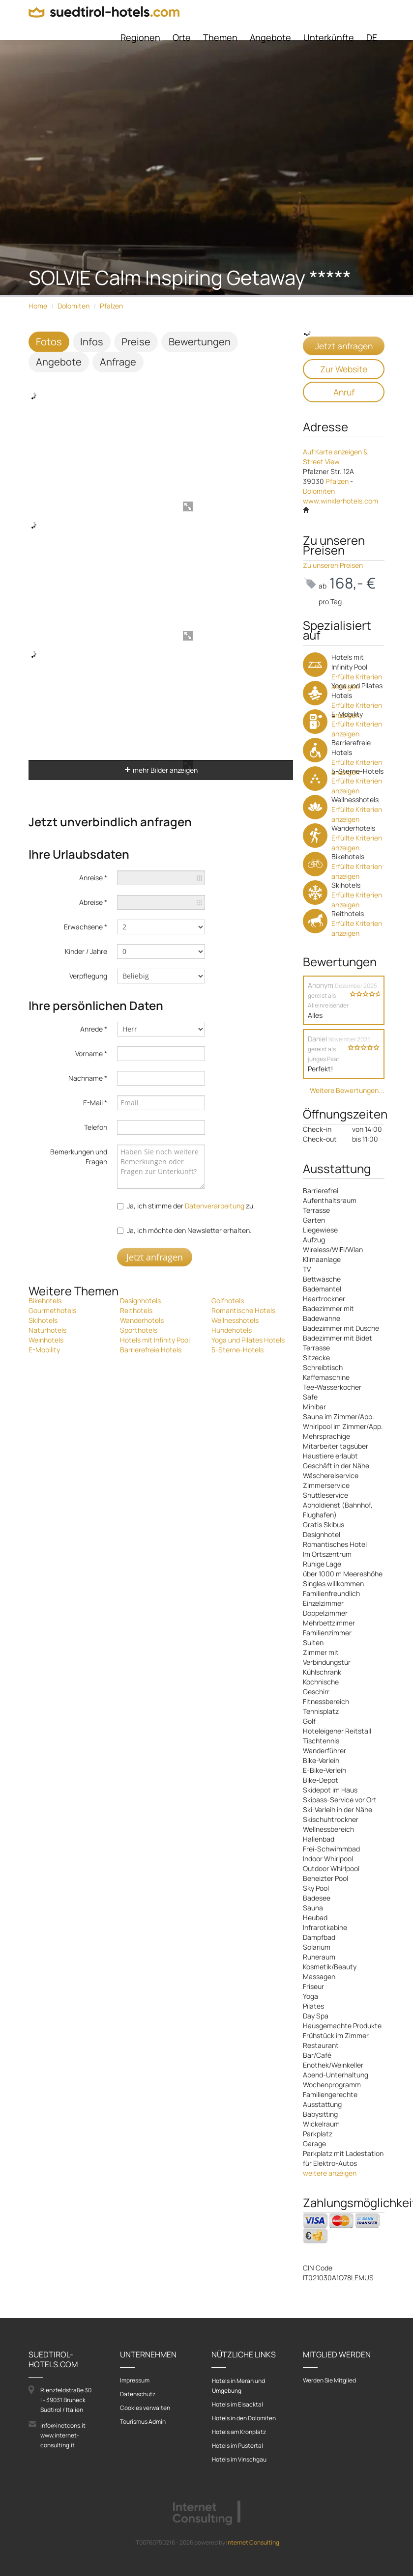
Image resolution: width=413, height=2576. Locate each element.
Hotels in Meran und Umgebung (238, 2386)
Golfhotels (227, 1300)
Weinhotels (46, 1339)
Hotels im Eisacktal (237, 2404)
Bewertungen (200, 341)
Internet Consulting (252, 2542)
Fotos (49, 341)
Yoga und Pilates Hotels (248, 1339)
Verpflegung (88, 975)
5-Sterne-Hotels (237, 1349)
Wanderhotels (142, 1320)
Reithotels (136, 1310)
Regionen (140, 37)
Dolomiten (73, 305)
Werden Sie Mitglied (329, 2380)
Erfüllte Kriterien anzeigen (356, 728)
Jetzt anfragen (154, 1257)
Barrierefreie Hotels (150, 1349)
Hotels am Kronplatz (239, 2432)
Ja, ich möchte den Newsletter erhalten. (189, 1230)
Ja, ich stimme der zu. (191, 1205)
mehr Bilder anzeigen (161, 770)
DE (371, 37)
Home (38, 305)
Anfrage (118, 361)
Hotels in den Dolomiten (244, 2418)
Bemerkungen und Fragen (78, 1156)
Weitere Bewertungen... (347, 1090)
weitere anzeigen (329, 2173)
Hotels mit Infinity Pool (155, 1339)
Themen (220, 37)
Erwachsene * (85, 926)
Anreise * (93, 877)
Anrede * (93, 1029)
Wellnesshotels (235, 1320)
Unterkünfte (328, 37)
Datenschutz (137, 2394)
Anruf (343, 392)
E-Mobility (44, 1349)
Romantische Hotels (243, 1310)
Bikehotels (45, 1300)
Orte (182, 37)
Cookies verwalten (145, 2408)
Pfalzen (111, 305)
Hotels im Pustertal (237, 2445)
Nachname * (87, 1078)
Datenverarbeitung (214, 1205)
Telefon (95, 1127)
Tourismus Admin (143, 2421)
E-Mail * (95, 1102)
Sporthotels (138, 1330)
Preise (135, 341)
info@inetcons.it (63, 2425)
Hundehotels (231, 1330)
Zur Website (343, 369)
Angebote (270, 37)
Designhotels (140, 1300)
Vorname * (91, 1053)
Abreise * (93, 902)
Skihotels (43, 1320)
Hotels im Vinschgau (239, 2459)
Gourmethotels (52, 1310)
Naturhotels (47, 1330)
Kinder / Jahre (86, 951)
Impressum (134, 2380)
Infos (91, 341)
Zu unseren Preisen (333, 565)
